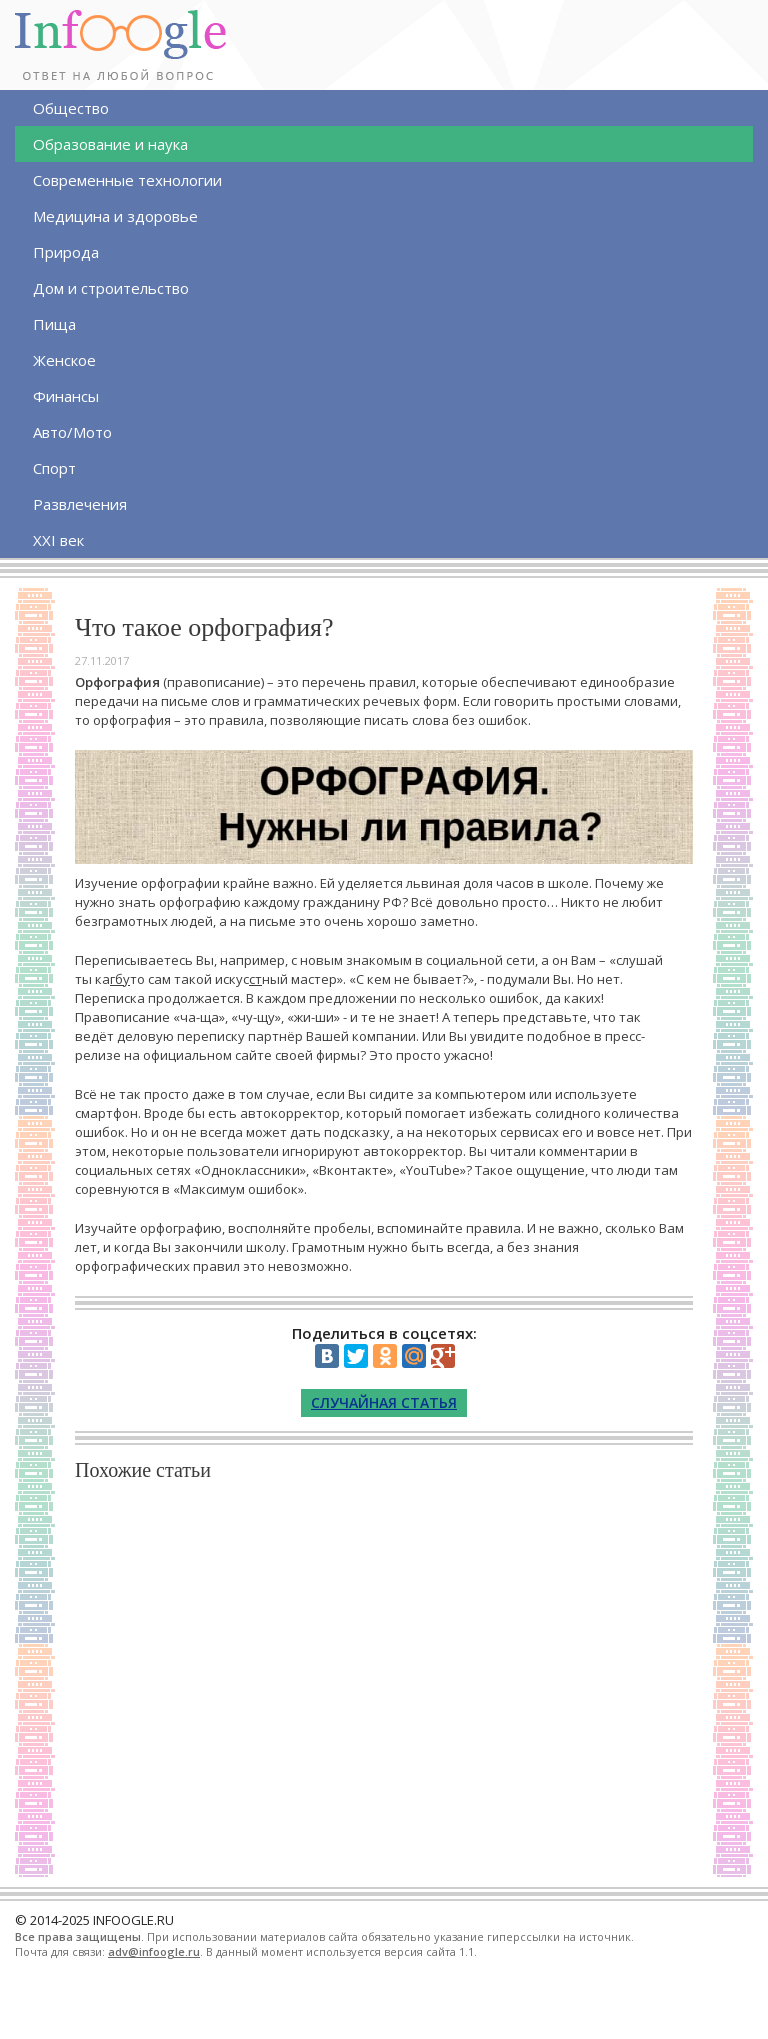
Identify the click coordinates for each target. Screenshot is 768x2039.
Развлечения (80, 504)
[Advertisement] (384, 1675)
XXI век (58, 540)
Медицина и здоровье (115, 216)
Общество (71, 108)
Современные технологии (127, 180)
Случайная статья (384, 1402)
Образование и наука (110, 144)
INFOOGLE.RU (133, 1920)
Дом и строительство (111, 288)
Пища (54, 324)
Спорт (54, 468)
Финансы (66, 396)
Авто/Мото (72, 432)
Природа (66, 252)
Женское (64, 360)
